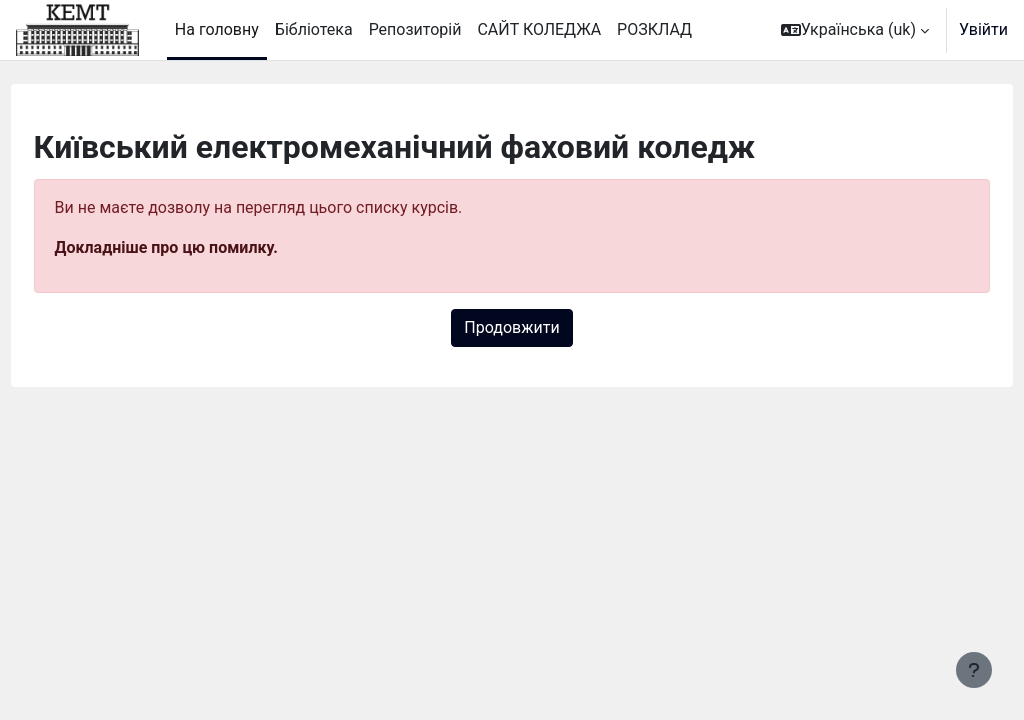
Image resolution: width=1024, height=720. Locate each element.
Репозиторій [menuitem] (415, 29)
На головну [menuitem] (217, 29)
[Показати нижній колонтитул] (974, 670)
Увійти (983, 29)
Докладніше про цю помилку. (203, 247)
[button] (855, 30)
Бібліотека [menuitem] (314, 29)
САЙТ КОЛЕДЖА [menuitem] (539, 29)
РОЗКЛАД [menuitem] (654, 29)
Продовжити (511, 327)
